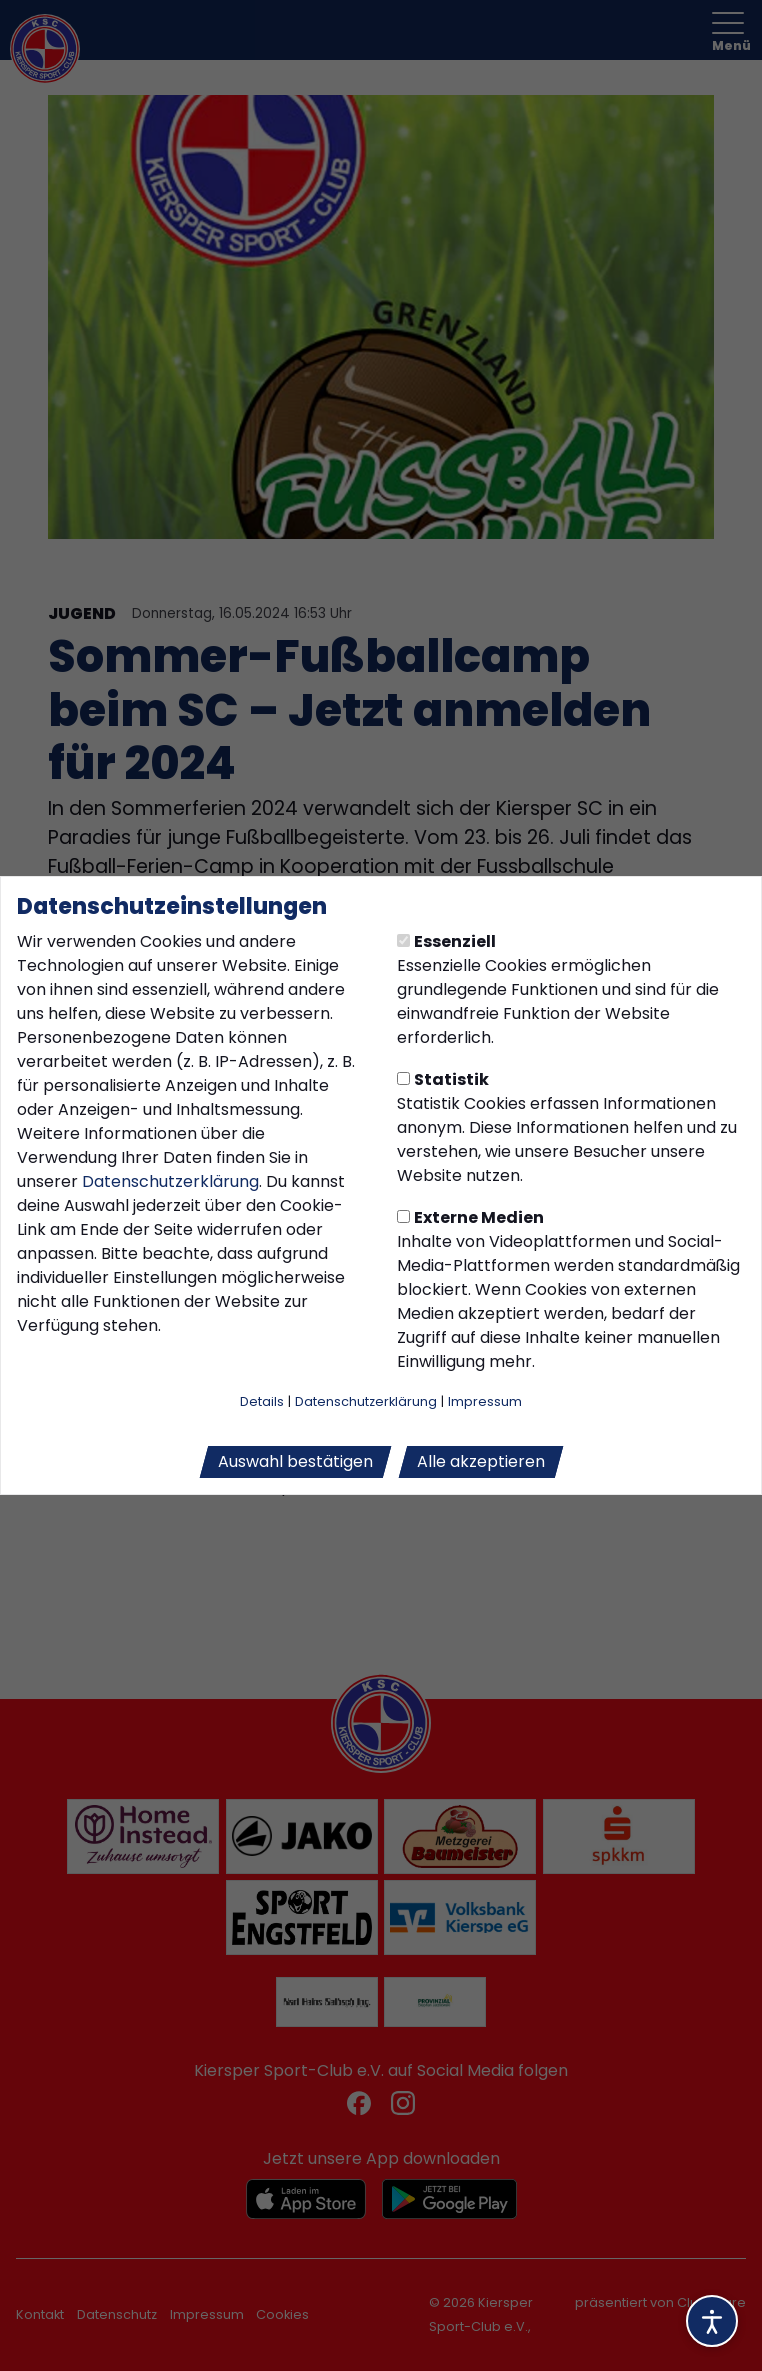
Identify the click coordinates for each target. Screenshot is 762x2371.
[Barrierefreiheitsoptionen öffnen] (712, 2321)
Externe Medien (470, 1217)
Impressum (485, 1401)
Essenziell (446, 941)
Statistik (443, 1079)
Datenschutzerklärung (170, 1181)
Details (262, 1401)
